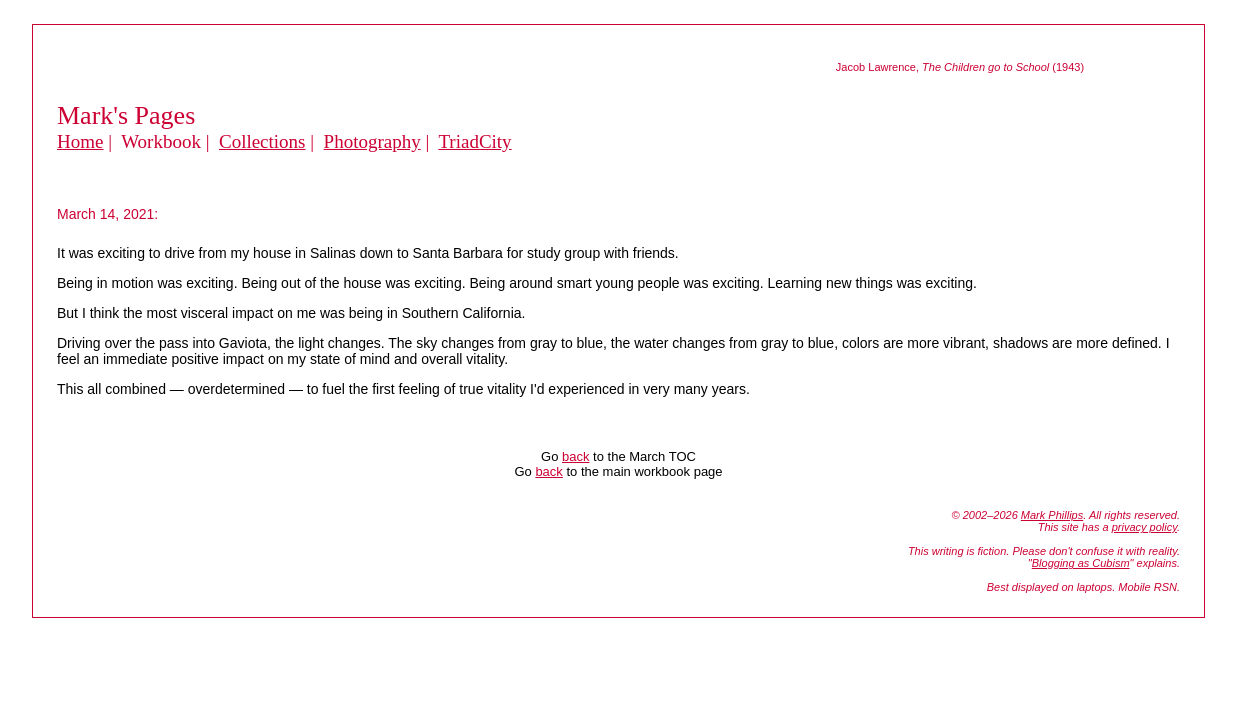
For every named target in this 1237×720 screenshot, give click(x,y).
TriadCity (474, 141)
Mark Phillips (1052, 515)
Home (80, 141)
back (575, 456)
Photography (372, 141)
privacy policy (1144, 527)
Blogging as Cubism (1081, 563)
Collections (262, 141)
